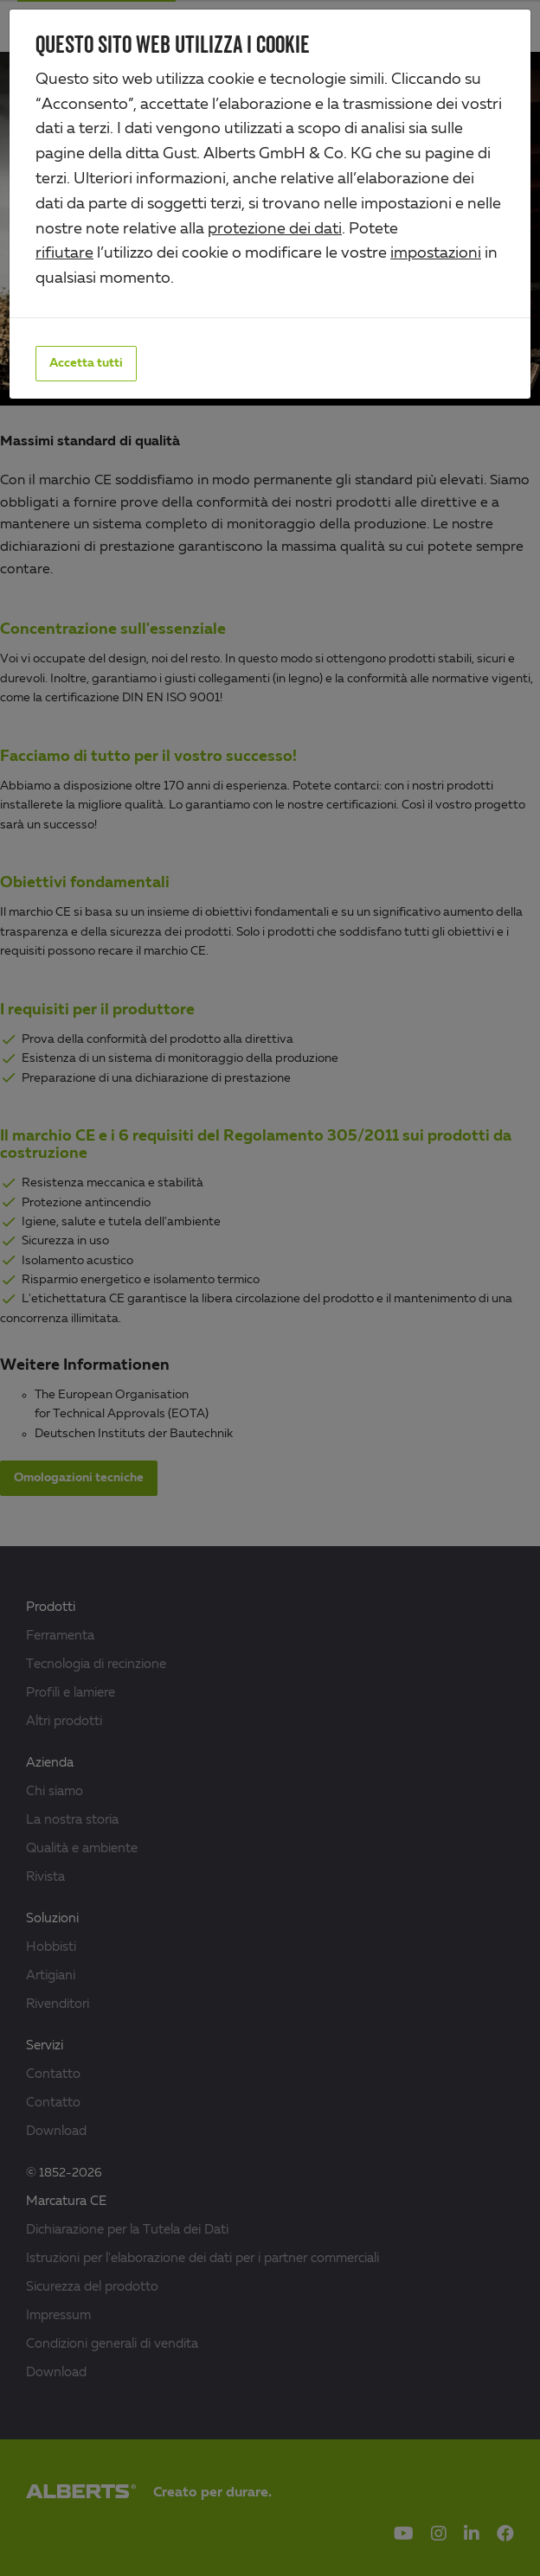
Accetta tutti (86, 363)
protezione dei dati (275, 229)
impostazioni (435, 253)
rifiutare (64, 253)
